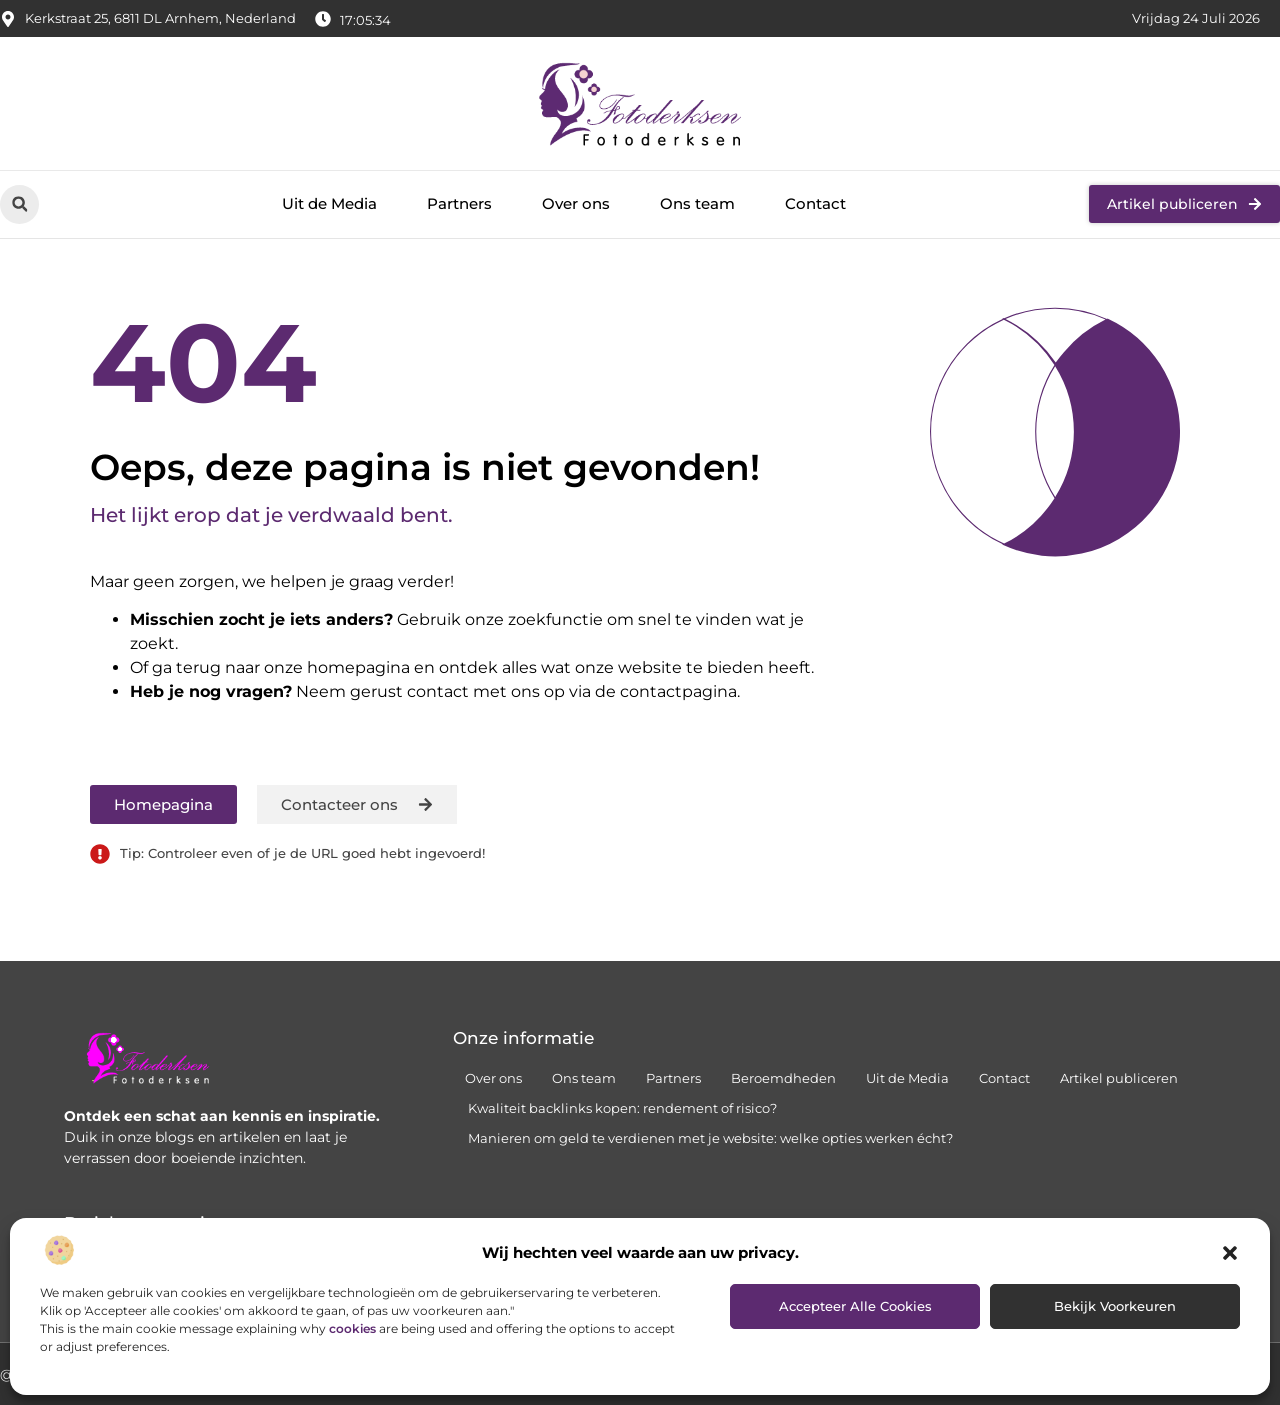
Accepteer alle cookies (855, 1306)
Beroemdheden (783, 1078)
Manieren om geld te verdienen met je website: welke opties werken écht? (710, 1138)
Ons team (697, 203)
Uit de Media (329, 203)
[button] (1230, 1253)
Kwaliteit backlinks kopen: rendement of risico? (622, 1108)
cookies (352, 1328)
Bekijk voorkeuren (1115, 1306)
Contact (815, 203)
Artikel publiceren (1119, 1078)
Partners (459, 203)
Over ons (576, 203)
